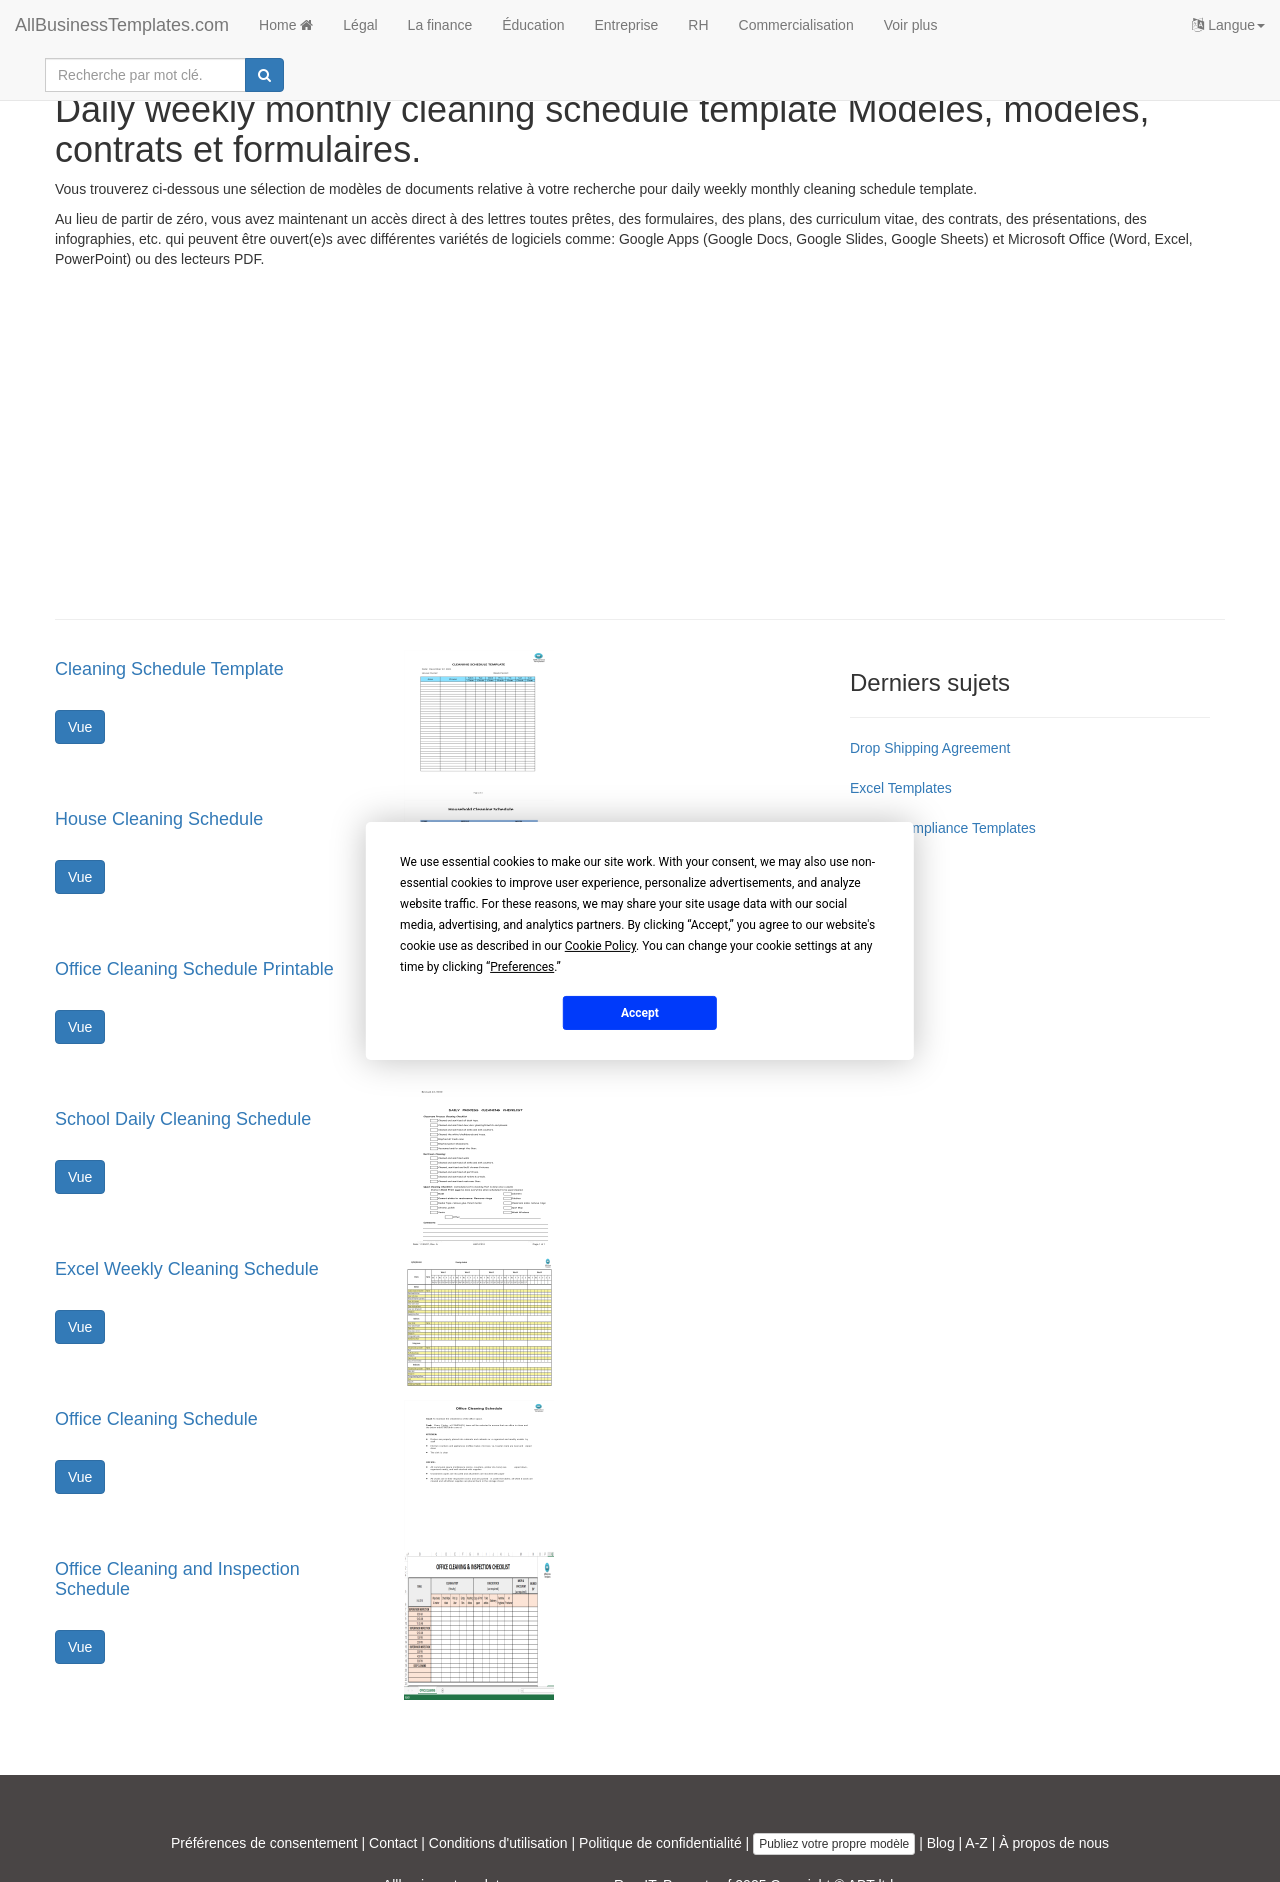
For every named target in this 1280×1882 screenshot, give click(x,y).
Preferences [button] (522, 967)
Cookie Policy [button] (600, 946)
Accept (640, 1012)
